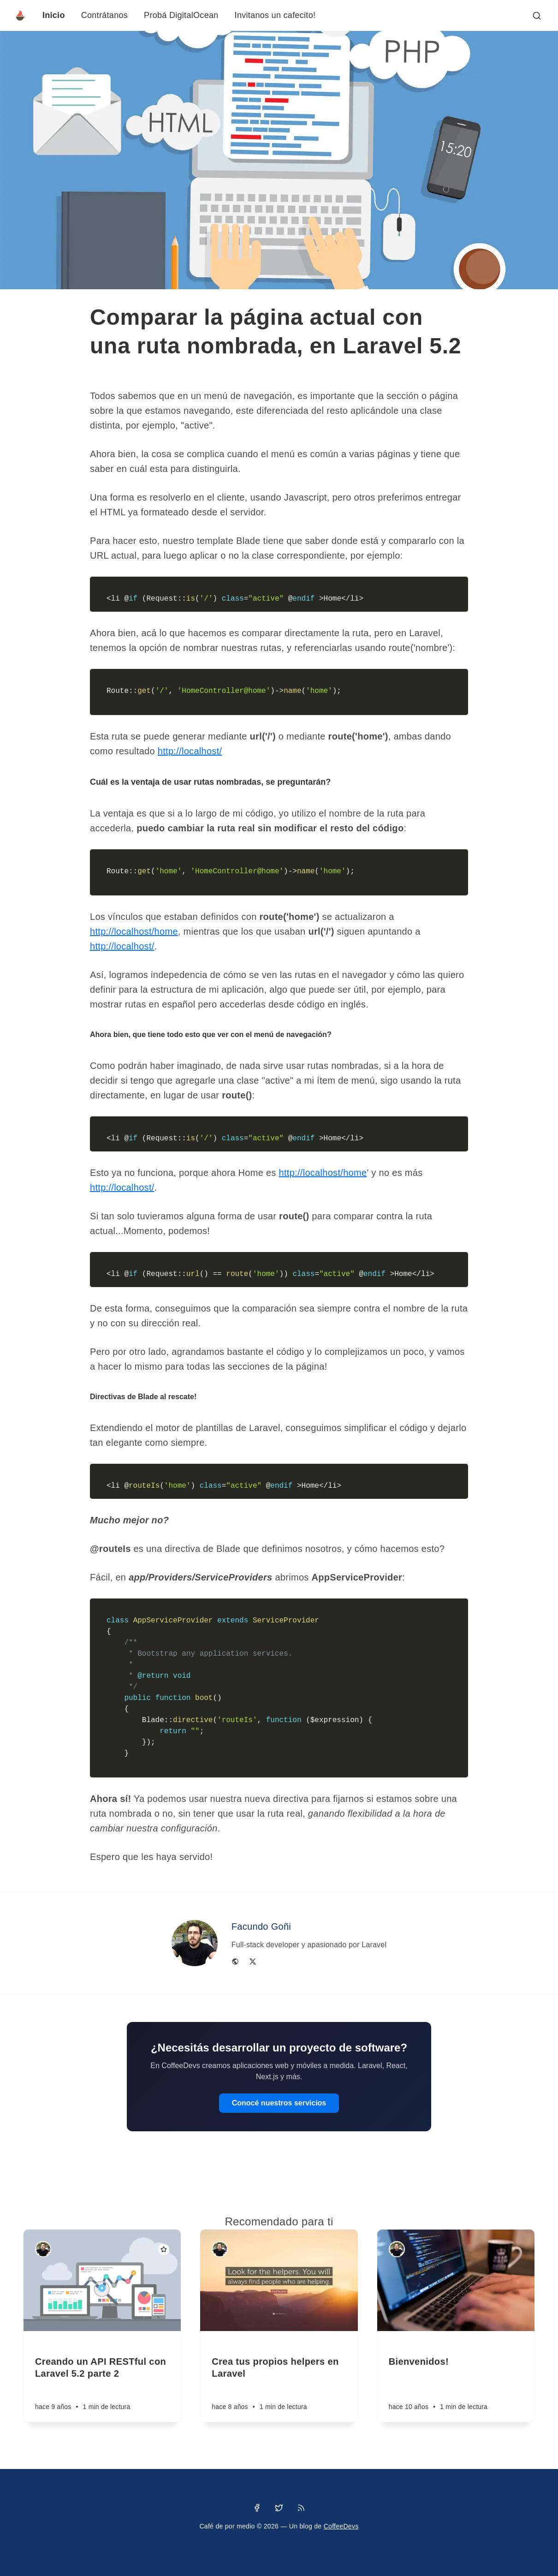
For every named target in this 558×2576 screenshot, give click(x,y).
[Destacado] (163, 2249)
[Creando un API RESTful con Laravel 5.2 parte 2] (102, 2376)
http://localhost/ (190, 751)
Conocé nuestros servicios (279, 2103)
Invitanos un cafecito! (275, 15)
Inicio (53, 15)
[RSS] (301, 2508)
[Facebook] (257, 2508)
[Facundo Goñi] (43, 2249)
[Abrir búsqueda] (536, 15)
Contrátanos (104, 15)
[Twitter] (252, 1961)
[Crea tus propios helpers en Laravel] (278, 2376)
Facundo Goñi (261, 1926)
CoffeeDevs (341, 2526)
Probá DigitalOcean (181, 15)
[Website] (235, 1961)
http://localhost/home (134, 931)
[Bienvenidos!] (455, 2376)
